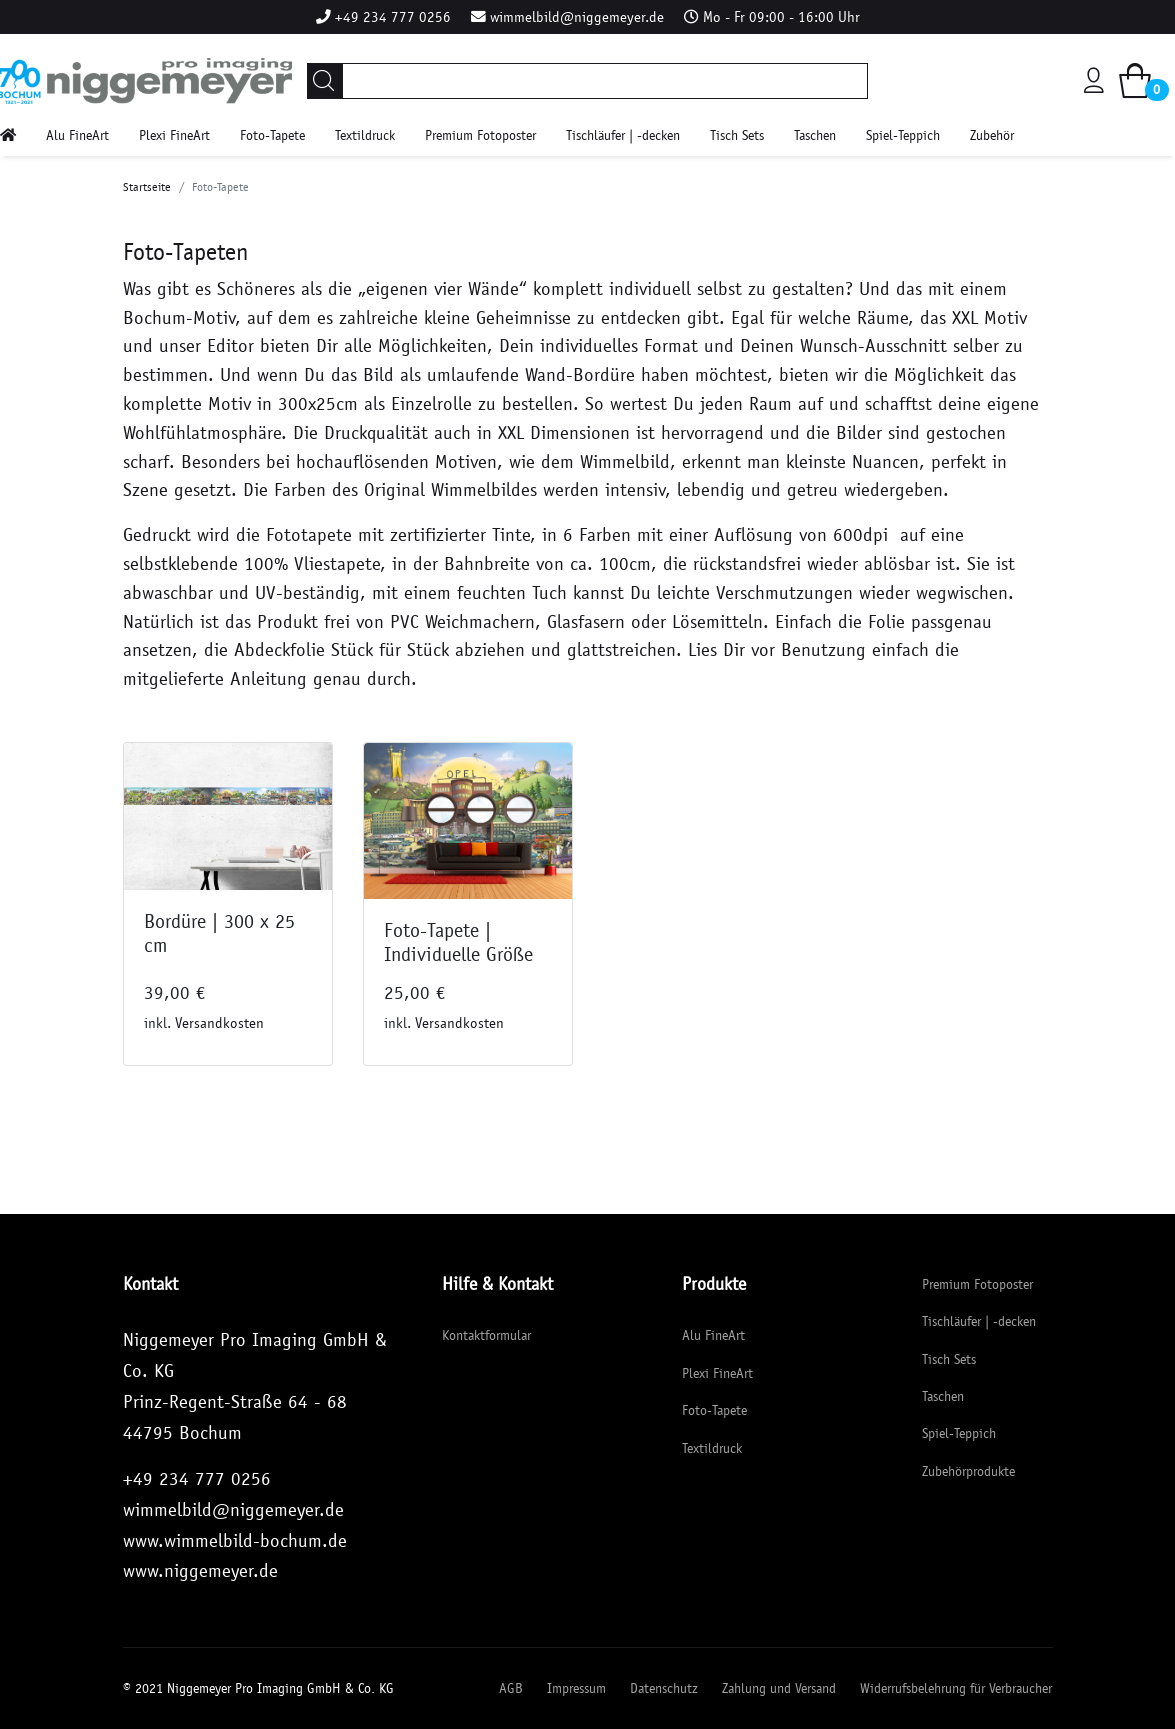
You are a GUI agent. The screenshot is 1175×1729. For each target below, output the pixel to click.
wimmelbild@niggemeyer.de (577, 17)
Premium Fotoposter (480, 135)
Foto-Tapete (272, 135)
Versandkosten (219, 1023)
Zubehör (992, 135)
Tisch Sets (737, 135)
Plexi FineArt (174, 135)
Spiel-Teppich (903, 135)
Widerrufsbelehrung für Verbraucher (956, 1688)
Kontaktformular (486, 1335)
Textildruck (365, 135)
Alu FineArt (77, 135)
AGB (511, 1688)
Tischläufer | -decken (623, 135)
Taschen (815, 135)
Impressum (576, 1688)
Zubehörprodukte (968, 1471)
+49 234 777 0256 (393, 17)
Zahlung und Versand (779, 1688)
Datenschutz (664, 1688)
